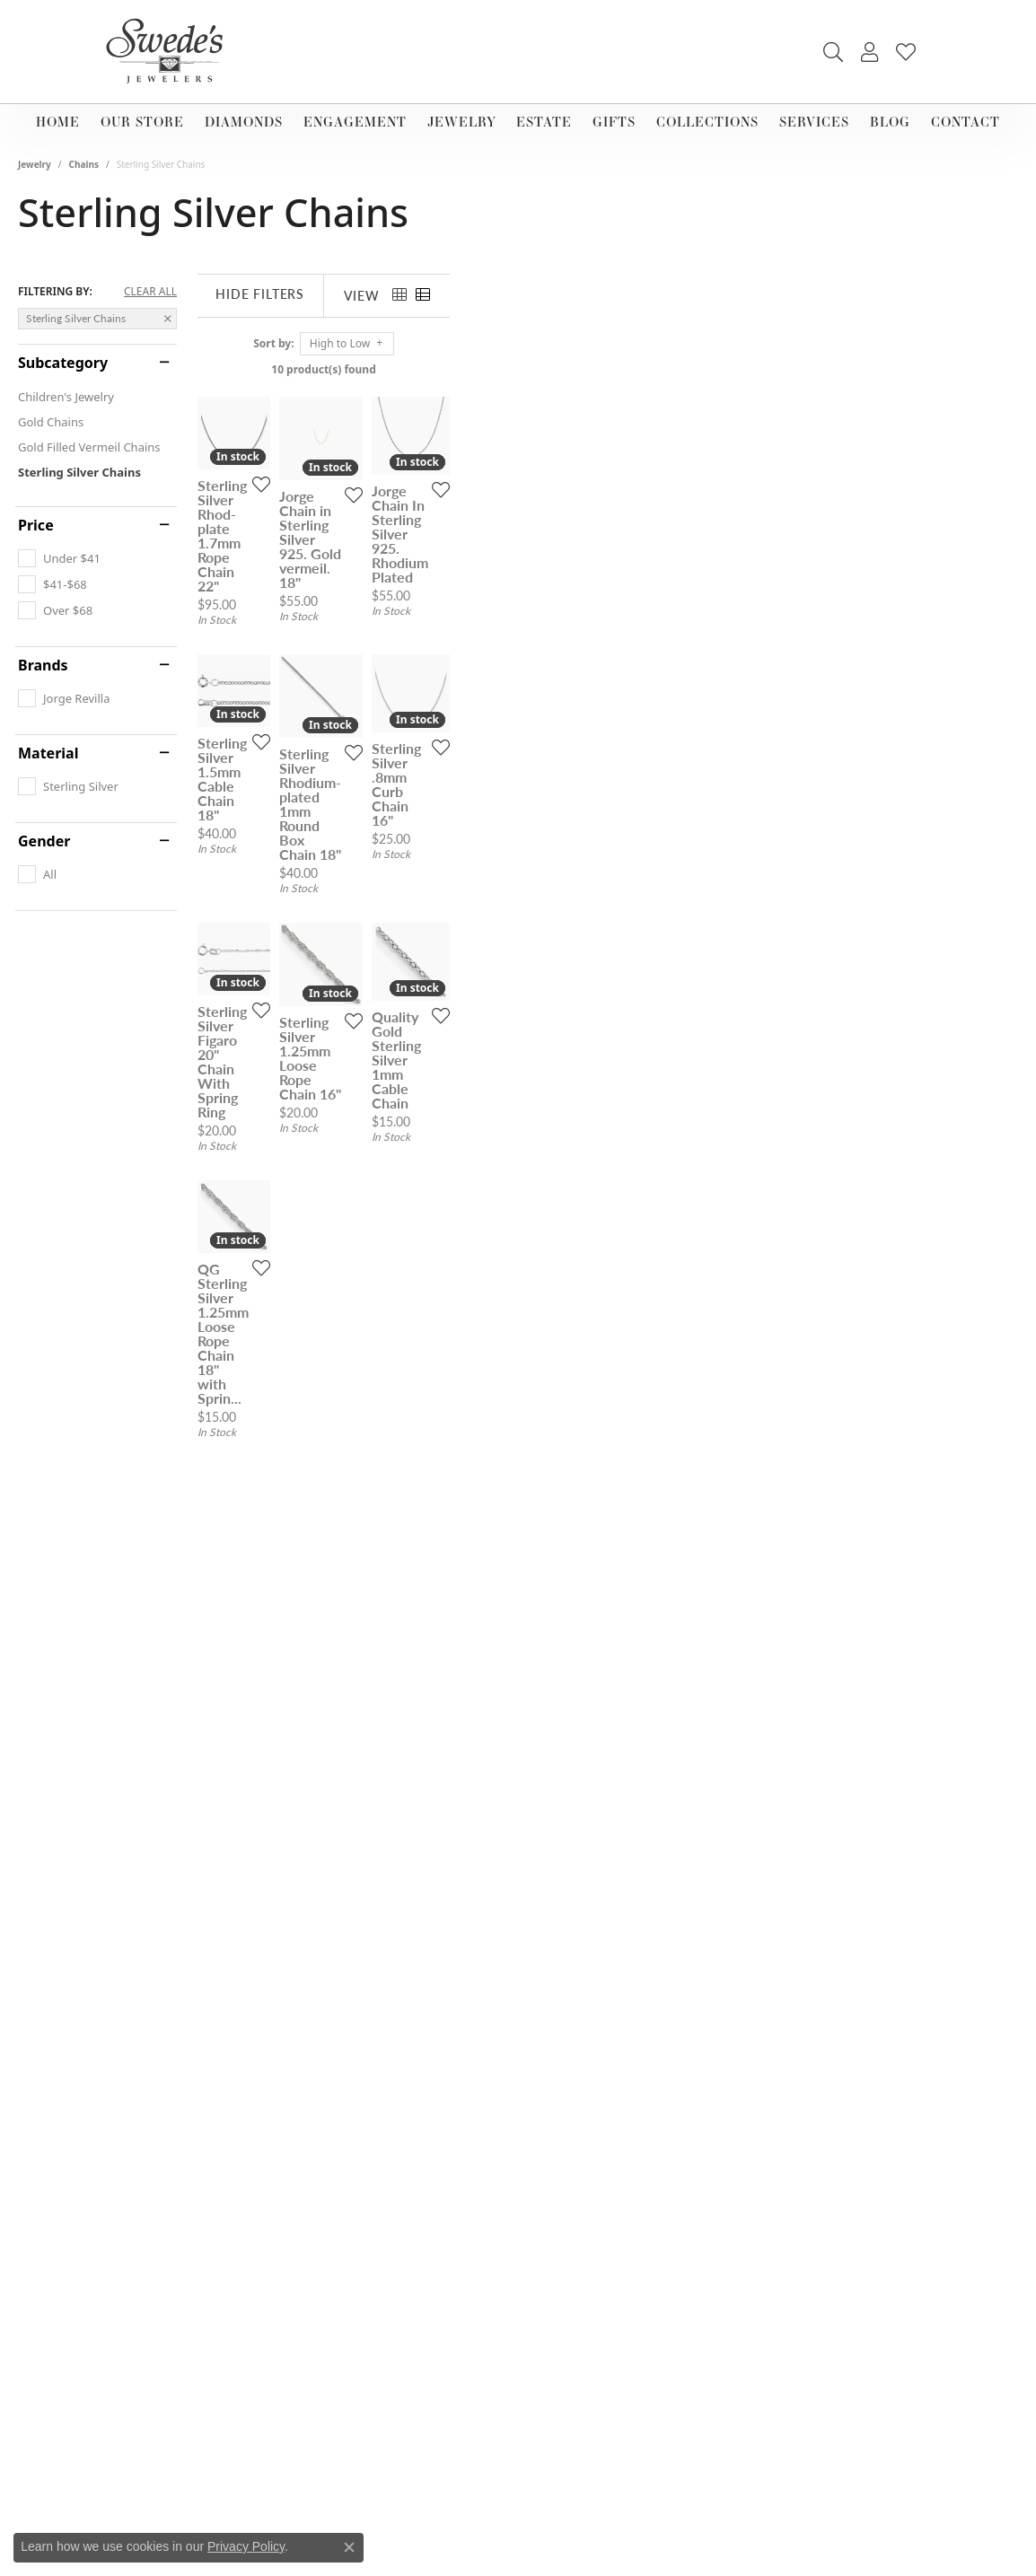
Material (48, 753)
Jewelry (34, 164)
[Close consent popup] (349, 2547)
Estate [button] (544, 121)
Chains (84, 164)
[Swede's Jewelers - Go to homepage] (169, 51)
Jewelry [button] (461, 121)
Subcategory (63, 362)
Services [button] (814, 121)
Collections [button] (707, 121)
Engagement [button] (355, 121)
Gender (44, 841)
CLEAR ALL (150, 291)
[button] (833, 52)
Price (36, 525)
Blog (890, 121)
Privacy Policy (246, 2546)
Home (58, 121)
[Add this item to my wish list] (450, 678)
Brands (43, 665)
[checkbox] (59, 558)
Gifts (614, 121)
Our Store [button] (142, 121)
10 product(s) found (608, 369)
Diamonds (244, 121)
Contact (965, 121)
